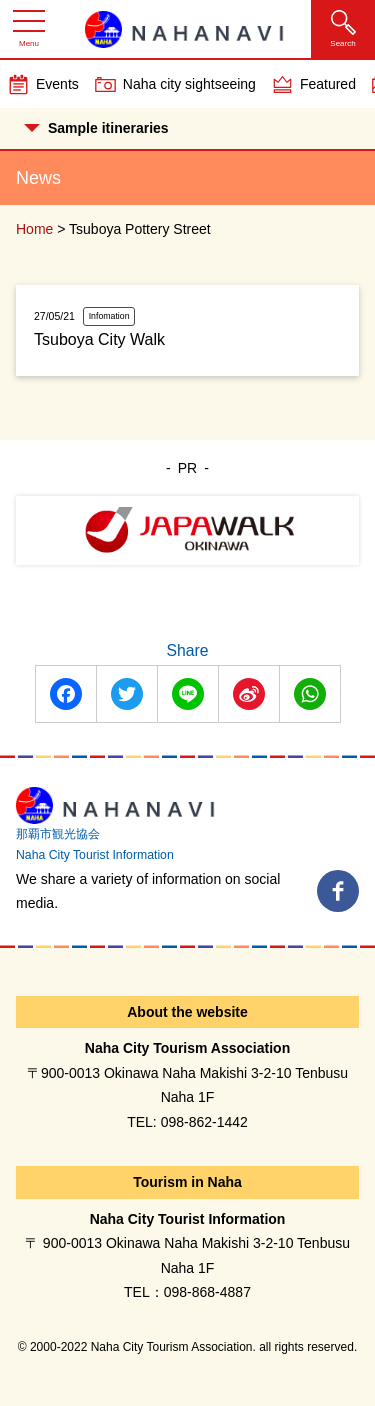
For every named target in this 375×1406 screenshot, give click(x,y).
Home (34, 229)
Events (57, 84)
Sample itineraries (96, 128)
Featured (328, 84)
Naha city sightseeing (189, 84)
